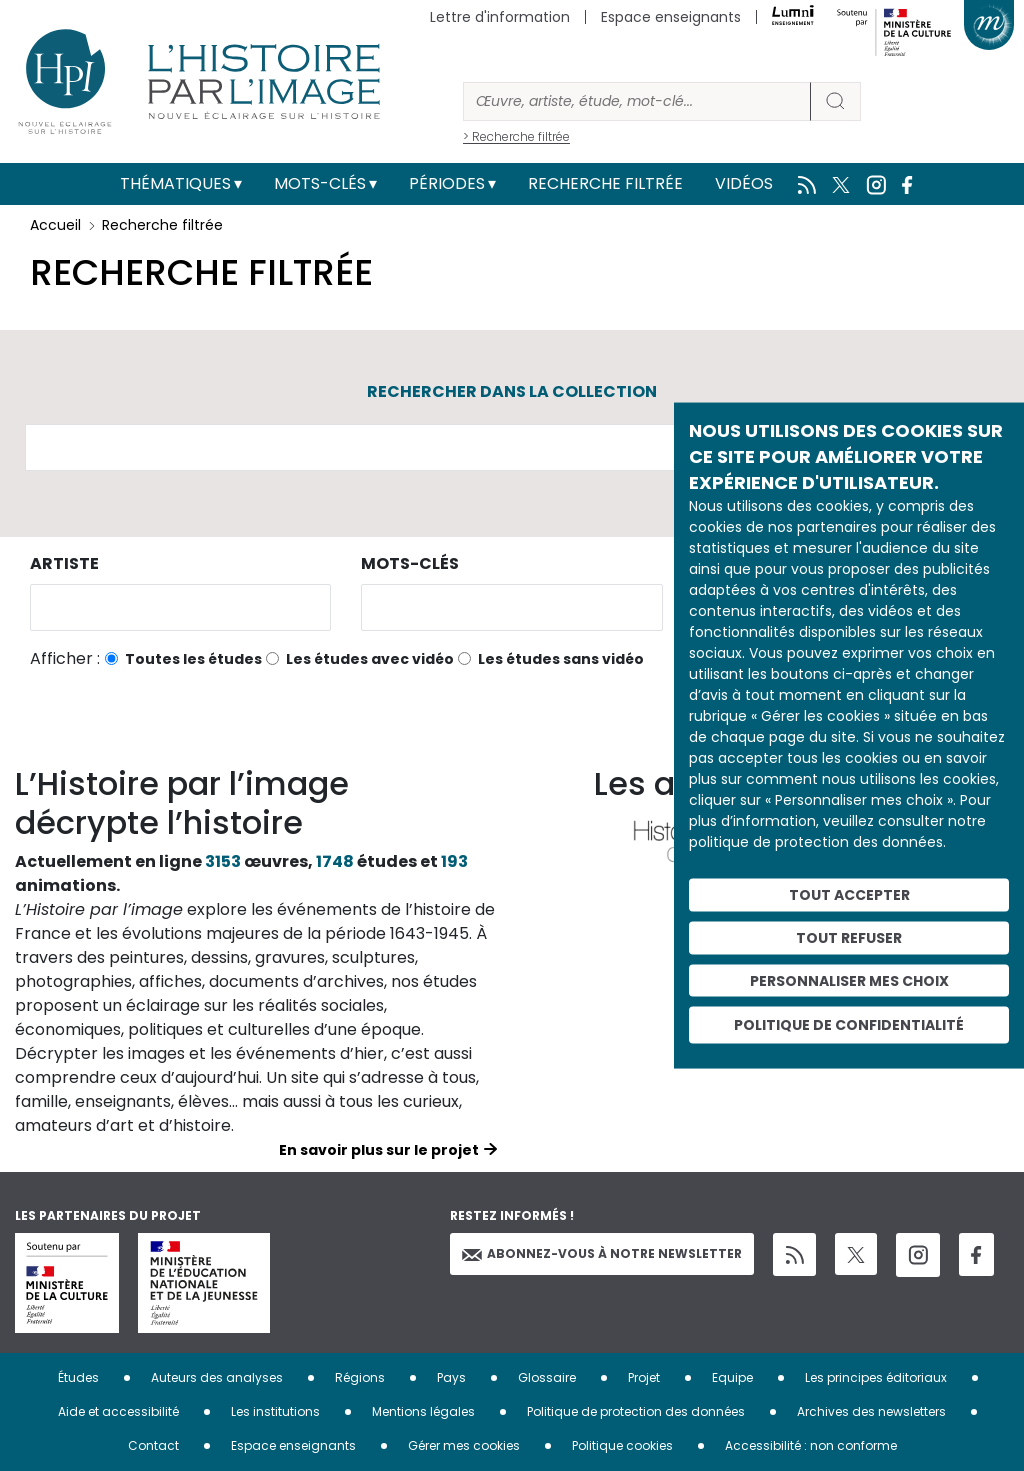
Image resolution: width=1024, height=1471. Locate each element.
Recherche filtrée (605, 183)
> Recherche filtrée (516, 136)
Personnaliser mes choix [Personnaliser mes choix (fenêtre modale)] (849, 980)
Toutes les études (193, 659)
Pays (451, 1377)
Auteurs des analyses (217, 1377)
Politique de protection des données (636, 1411)
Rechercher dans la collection (512, 391)
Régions (360, 1377)
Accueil (55, 225)
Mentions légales (423, 1411)
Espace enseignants (671, 17)
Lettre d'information (500, 17)
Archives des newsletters (871, 1411)
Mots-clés (320, 183)
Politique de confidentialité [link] (849, 1025)
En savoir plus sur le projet (379, 1150)
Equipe (732, 1377)
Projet (644, 1377)
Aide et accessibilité (118, 1411)
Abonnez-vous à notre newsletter (602, 1253)
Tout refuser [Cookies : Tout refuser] (849, 937)
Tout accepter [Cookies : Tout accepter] (849, 895)
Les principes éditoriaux (876, 1377)
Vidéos (744, 183)
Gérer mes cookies (464, 1445)
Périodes (447, 183)
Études (78, 1377)
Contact (153, 1445)
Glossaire (547, 1377)
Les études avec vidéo (370, 659)
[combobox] (180, 607)
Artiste (64, 563)
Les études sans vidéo (561, 659)
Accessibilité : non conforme (811, 1445)
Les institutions (275, 1411)
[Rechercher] (637, 101)
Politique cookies (622, 1445)
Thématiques (175, 183)
